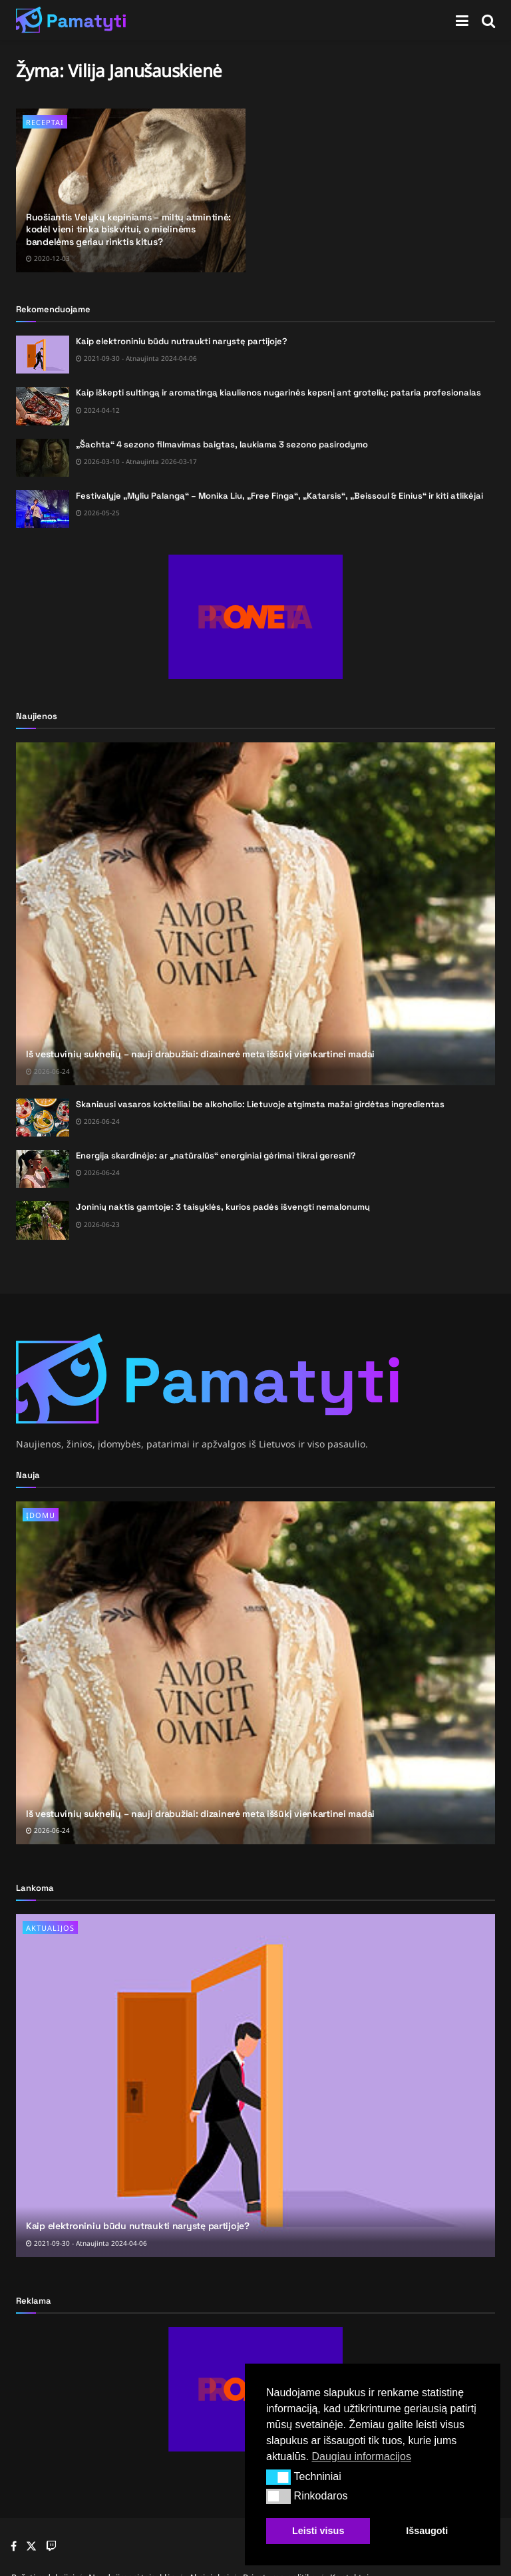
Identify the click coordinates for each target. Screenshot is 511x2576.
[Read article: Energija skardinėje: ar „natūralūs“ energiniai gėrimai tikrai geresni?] (42, 1169)
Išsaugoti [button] (427, 2530)
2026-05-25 (98, 512)
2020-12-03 (48, 258)
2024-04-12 (98, 410)
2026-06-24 (48, 1071)
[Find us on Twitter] (31, 2546)
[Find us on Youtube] (51, 2546)
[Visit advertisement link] (255, 617)
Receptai (45, 122)
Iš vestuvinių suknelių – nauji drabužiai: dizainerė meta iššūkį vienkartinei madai (200, 1054)
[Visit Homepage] (71, 20)
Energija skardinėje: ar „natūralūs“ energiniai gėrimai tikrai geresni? (216, 1155)
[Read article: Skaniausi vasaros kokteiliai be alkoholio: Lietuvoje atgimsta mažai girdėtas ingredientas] (42, 1118)
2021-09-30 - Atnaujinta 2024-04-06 (136, 358)
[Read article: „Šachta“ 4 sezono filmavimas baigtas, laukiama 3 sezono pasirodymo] (42, 458)
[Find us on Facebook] (14, 2546)
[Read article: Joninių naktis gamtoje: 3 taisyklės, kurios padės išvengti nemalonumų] (42, 1220)
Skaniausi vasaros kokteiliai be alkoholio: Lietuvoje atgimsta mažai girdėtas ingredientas (260, 1104)
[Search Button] (488, 20)
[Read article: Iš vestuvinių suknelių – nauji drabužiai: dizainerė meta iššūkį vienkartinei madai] (255, 913)
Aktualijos (50, 1928)
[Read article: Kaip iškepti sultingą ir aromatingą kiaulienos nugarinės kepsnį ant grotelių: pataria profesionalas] (42, 406)
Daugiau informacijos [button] (361, 2456)
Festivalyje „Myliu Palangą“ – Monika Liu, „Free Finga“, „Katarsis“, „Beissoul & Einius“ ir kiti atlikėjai (279, 495)
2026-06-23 (98, 1224)
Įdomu (40, 1515)
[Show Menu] (462, 20)
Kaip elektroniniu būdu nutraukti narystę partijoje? (181, 341)
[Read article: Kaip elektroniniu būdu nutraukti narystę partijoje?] (42, 355)
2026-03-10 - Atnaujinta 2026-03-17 (136, 461)
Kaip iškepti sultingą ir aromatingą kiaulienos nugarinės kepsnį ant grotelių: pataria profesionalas (278, 392)
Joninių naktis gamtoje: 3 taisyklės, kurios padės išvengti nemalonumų (223, 1206)
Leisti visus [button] (318, 2530)
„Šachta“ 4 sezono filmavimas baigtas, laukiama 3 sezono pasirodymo (222, 444)
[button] (278, 2476)
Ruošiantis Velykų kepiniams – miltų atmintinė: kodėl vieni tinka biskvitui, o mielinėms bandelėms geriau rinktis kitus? (128, 229)
